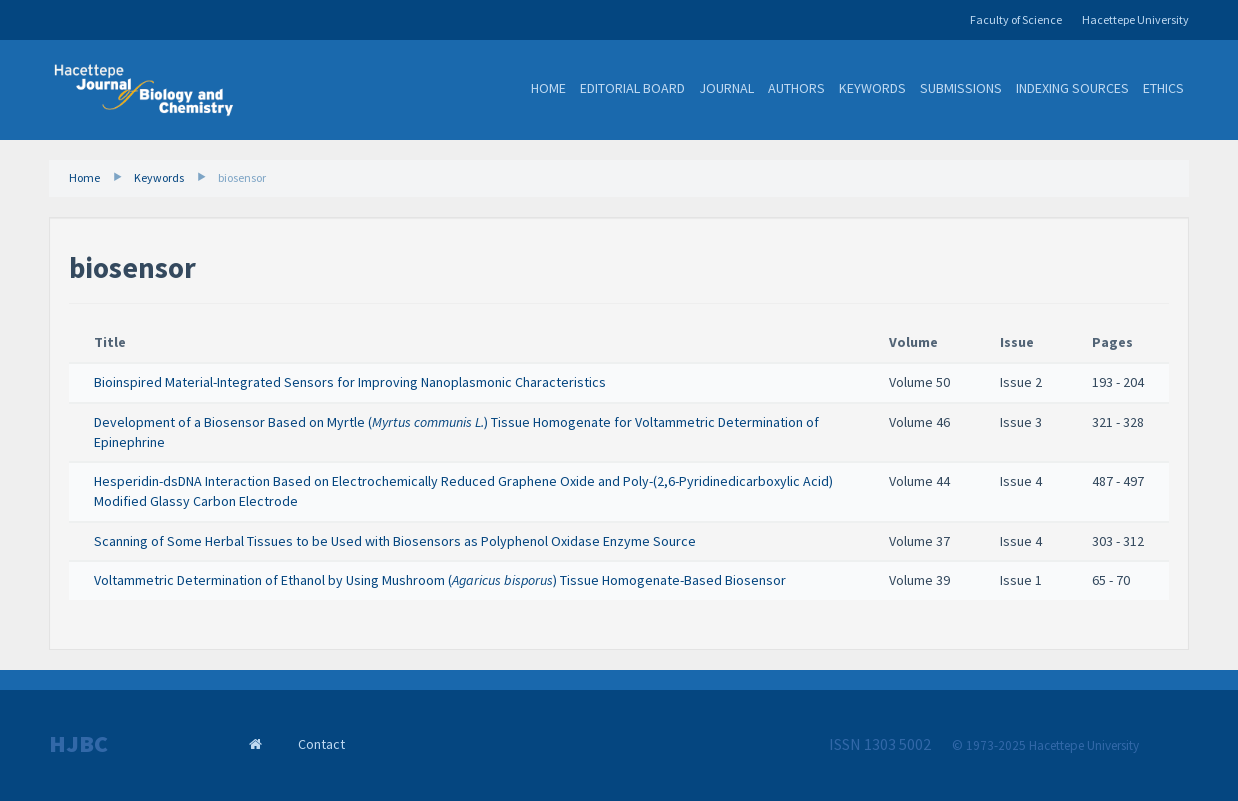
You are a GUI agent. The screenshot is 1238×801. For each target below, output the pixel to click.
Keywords (872, 88)
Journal (726, 88)
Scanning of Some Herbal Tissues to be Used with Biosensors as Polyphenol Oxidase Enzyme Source (395, 541)
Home (548, 88)
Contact (321, 744)
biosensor (242, 177)
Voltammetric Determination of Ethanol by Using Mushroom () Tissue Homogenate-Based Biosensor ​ (441, 580)
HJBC (78, 744)
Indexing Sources (1072, 88)
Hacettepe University (1135, 19)
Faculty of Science (1016, 19)
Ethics (1163, 88)
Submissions (961, 88)
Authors (796, 88)
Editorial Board (632, 88)
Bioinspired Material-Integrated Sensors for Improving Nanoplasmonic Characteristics (350, 382)
